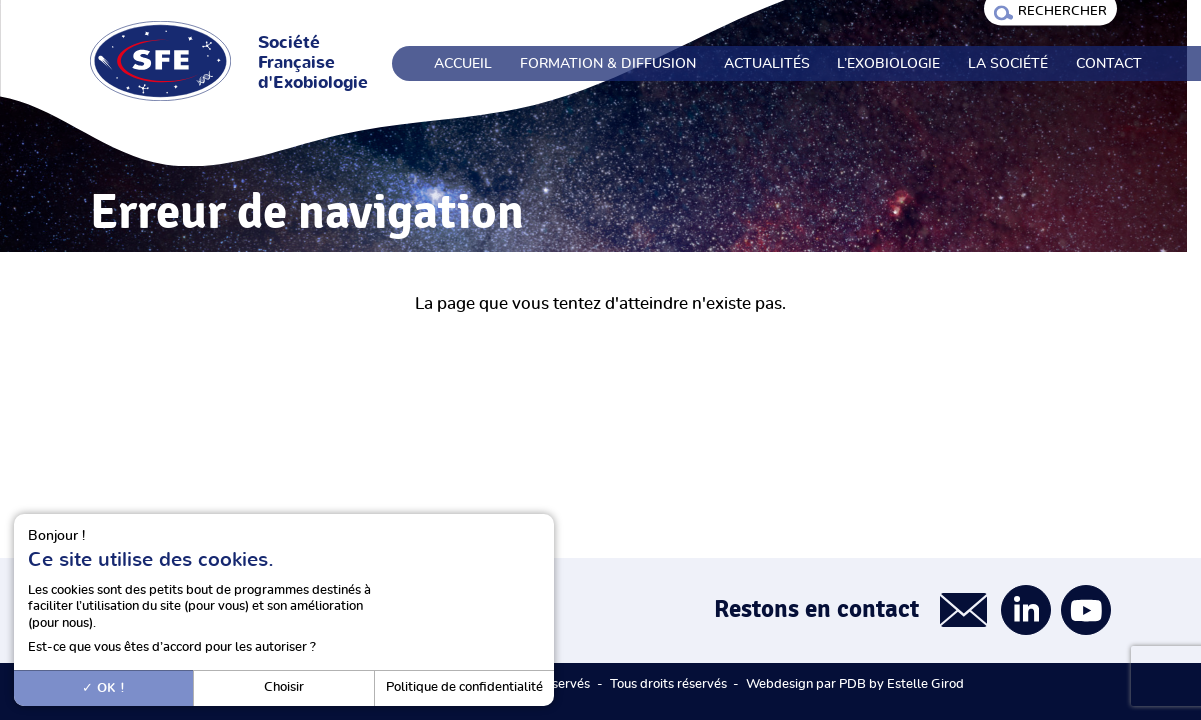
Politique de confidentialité (464, 687)
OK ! (103, 688)
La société (1008, 64)
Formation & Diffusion (608, 64)
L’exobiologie (888, 64)
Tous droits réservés (668, 684)
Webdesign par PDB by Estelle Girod (855, 684)
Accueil (463, 64)
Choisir (284, 687)
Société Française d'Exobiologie (313, 63)
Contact (1109, 64)
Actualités (767, 64)
